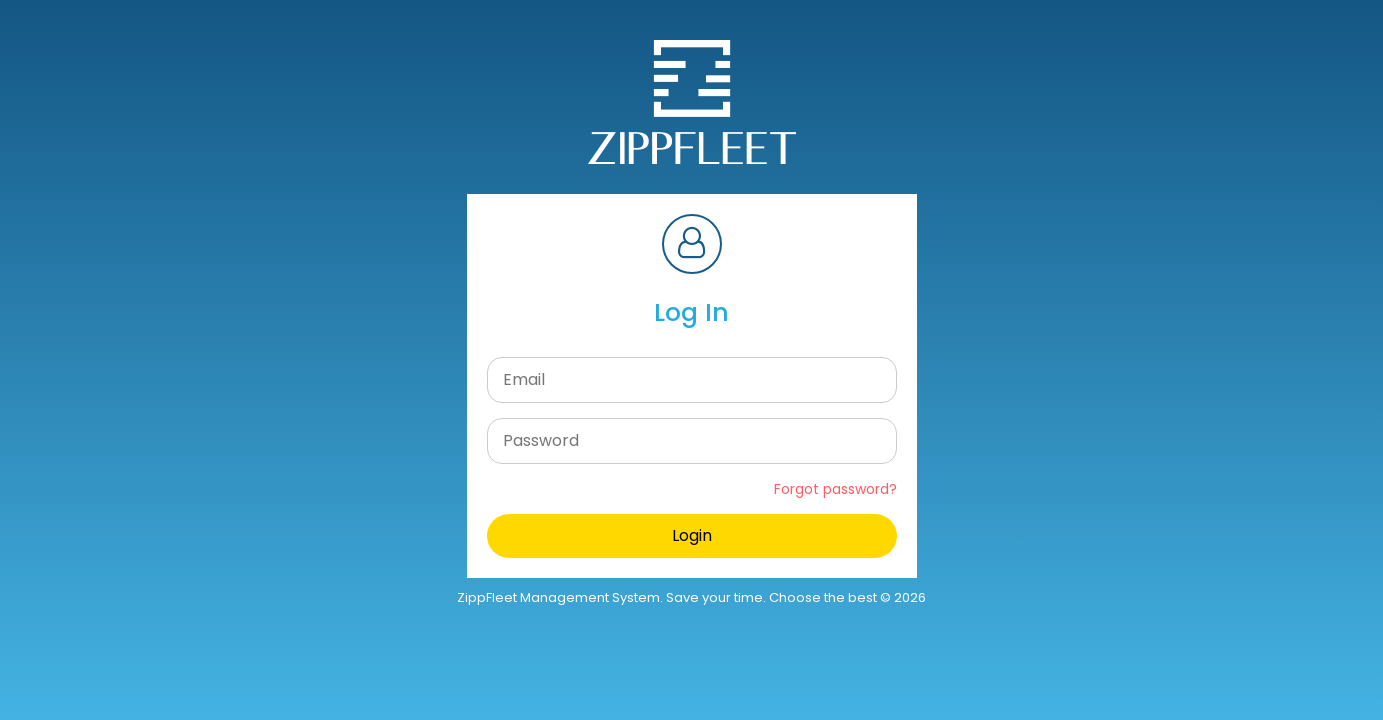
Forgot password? (835, 489)
